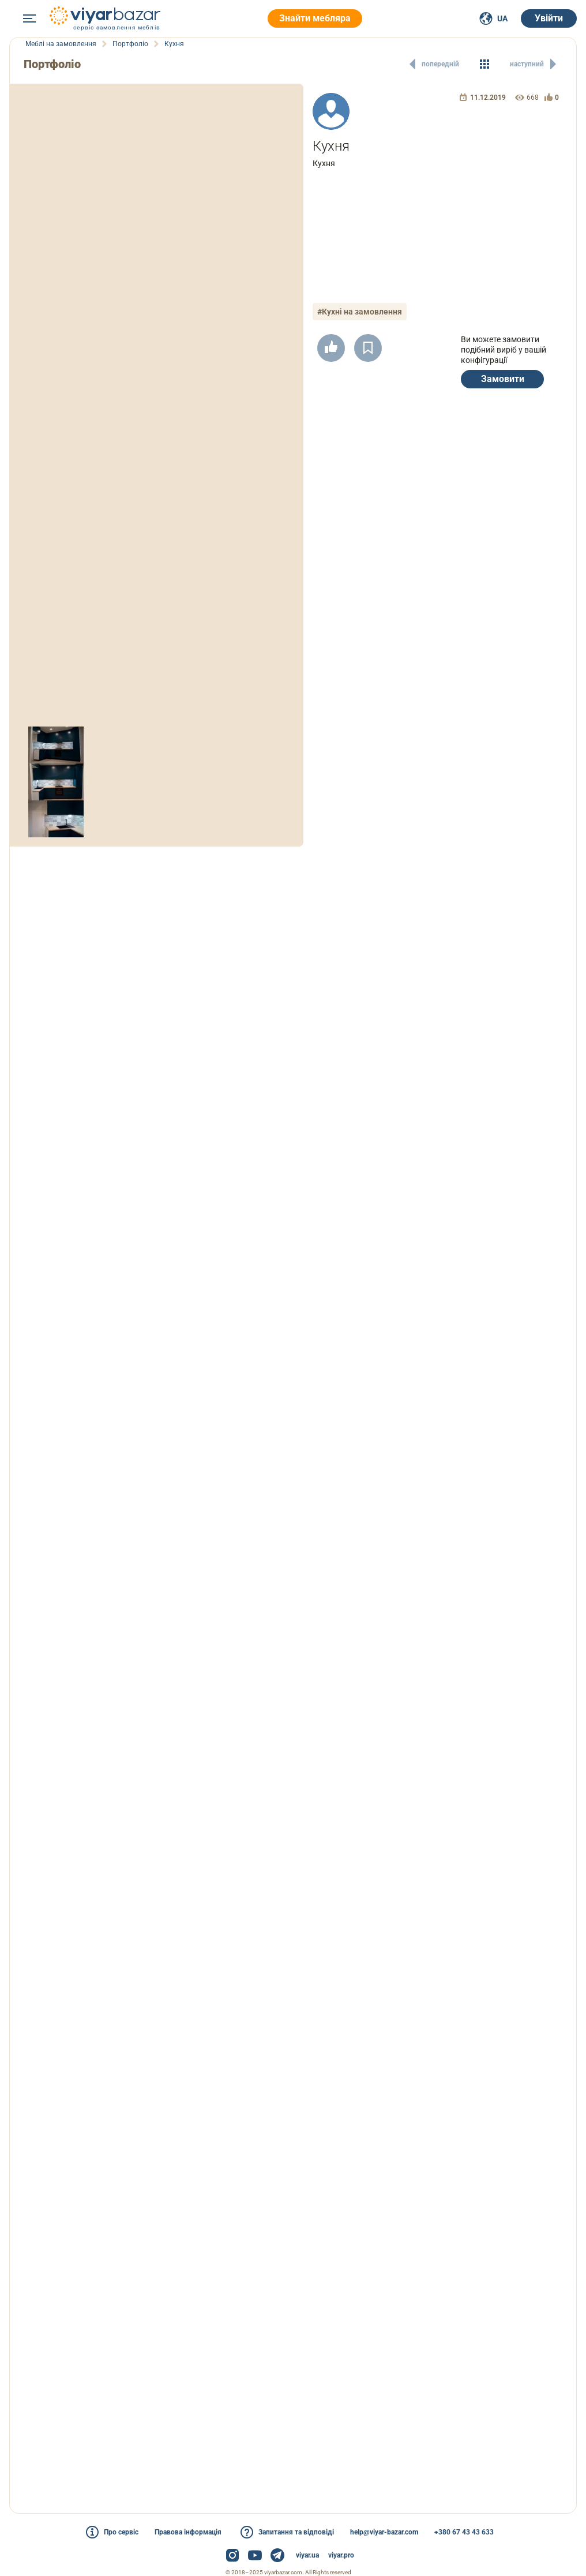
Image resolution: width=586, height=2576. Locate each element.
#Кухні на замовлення (359, 311)
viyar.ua (307, 2555)
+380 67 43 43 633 (464, 2532)
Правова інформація (188, 2532)
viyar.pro (341, 2555)
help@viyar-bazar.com (384, 2532)
